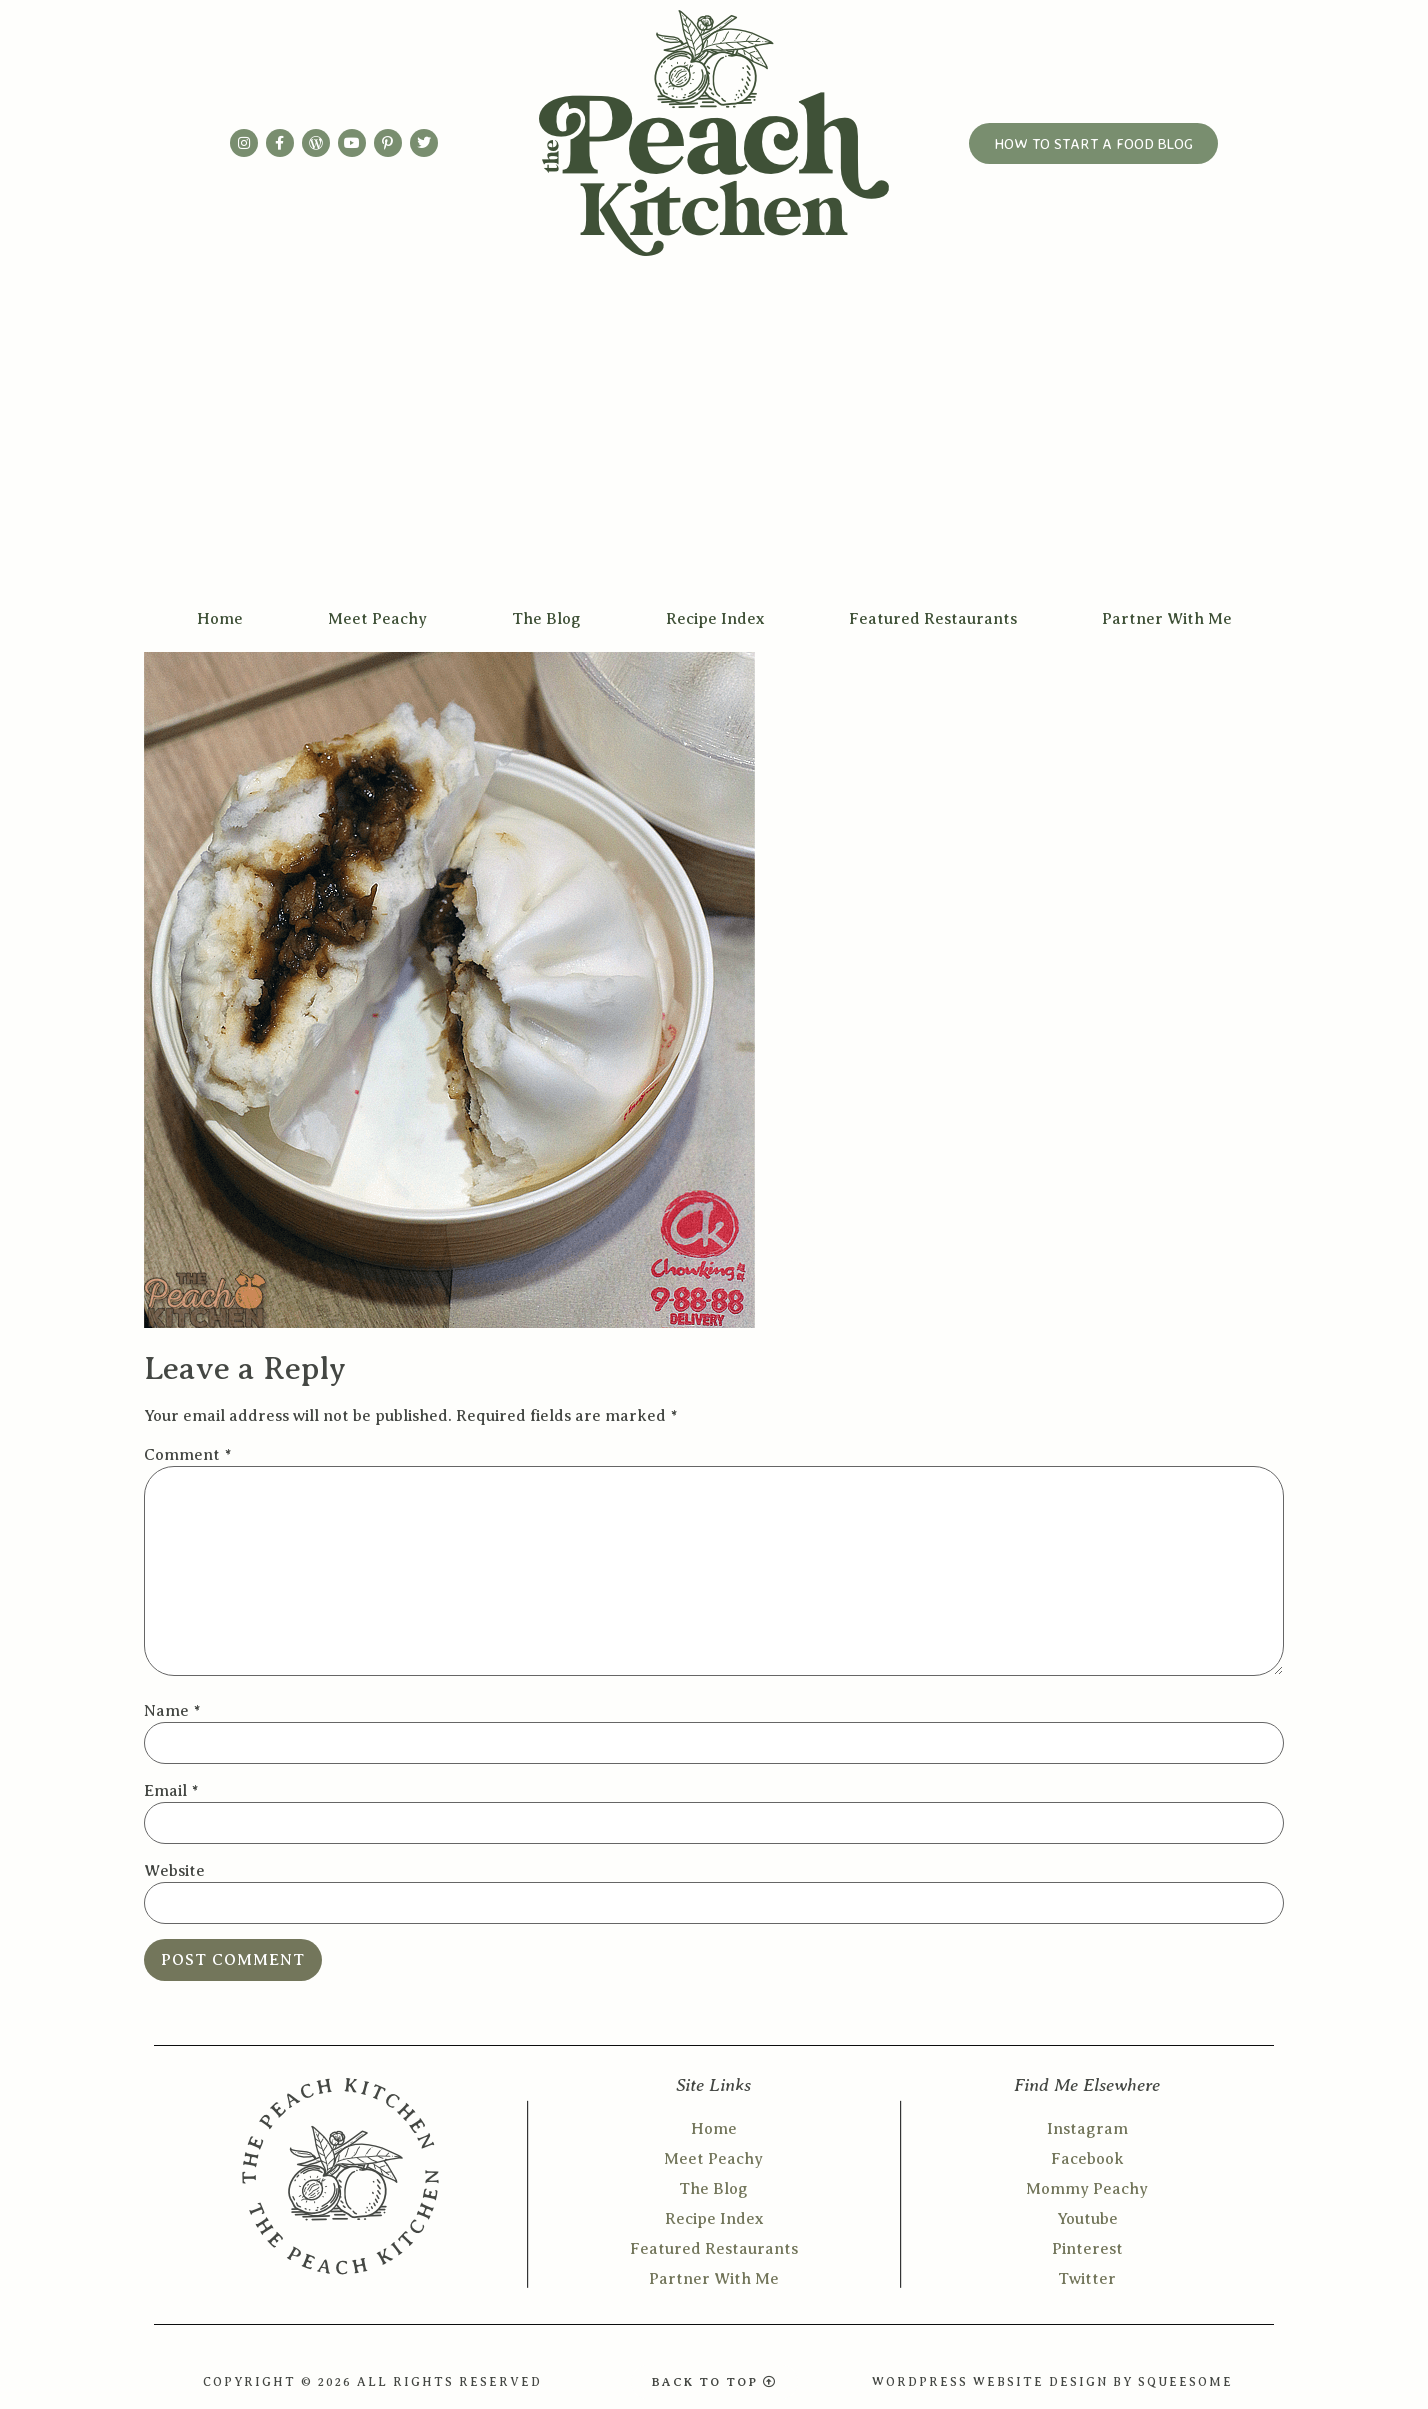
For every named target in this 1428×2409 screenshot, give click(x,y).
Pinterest (1087, 2249)
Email (171, 1791)
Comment (187, 1455)
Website (174, 1871)
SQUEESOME (1185, 2382)
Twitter (1087, 2279)
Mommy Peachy (1087, 2189)
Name (172, 1711)
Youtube (1087, 2219)
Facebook (1087, 2159)
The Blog (546, 619)
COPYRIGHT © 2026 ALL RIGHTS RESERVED (372, 2382)
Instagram (1087, 2129)
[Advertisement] (714, 446)
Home (220, 619)
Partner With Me (1167, 619)
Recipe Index (715, 619)
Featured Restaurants (933, 619)
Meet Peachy (377, 619)
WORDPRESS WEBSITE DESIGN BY (1005, 2382)
